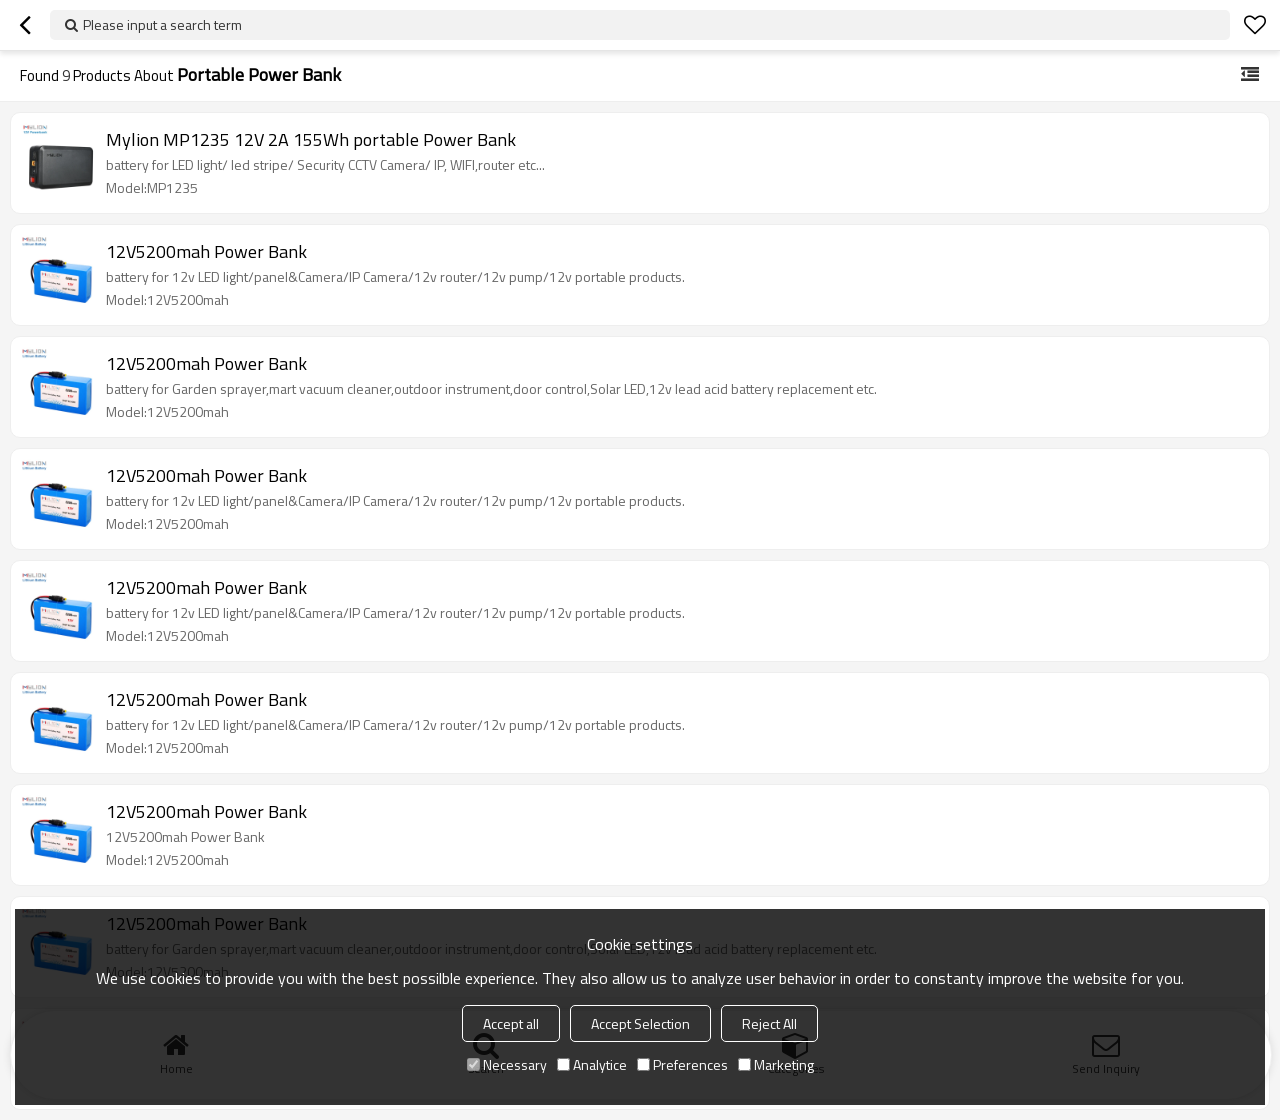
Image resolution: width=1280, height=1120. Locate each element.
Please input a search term (162, 24)
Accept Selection (640, 1023)
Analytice (592, 1064)
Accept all (511, 1023)
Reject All (769, 1023)
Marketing (776, 1064)
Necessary (507, 1064)
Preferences (682, 1064)
